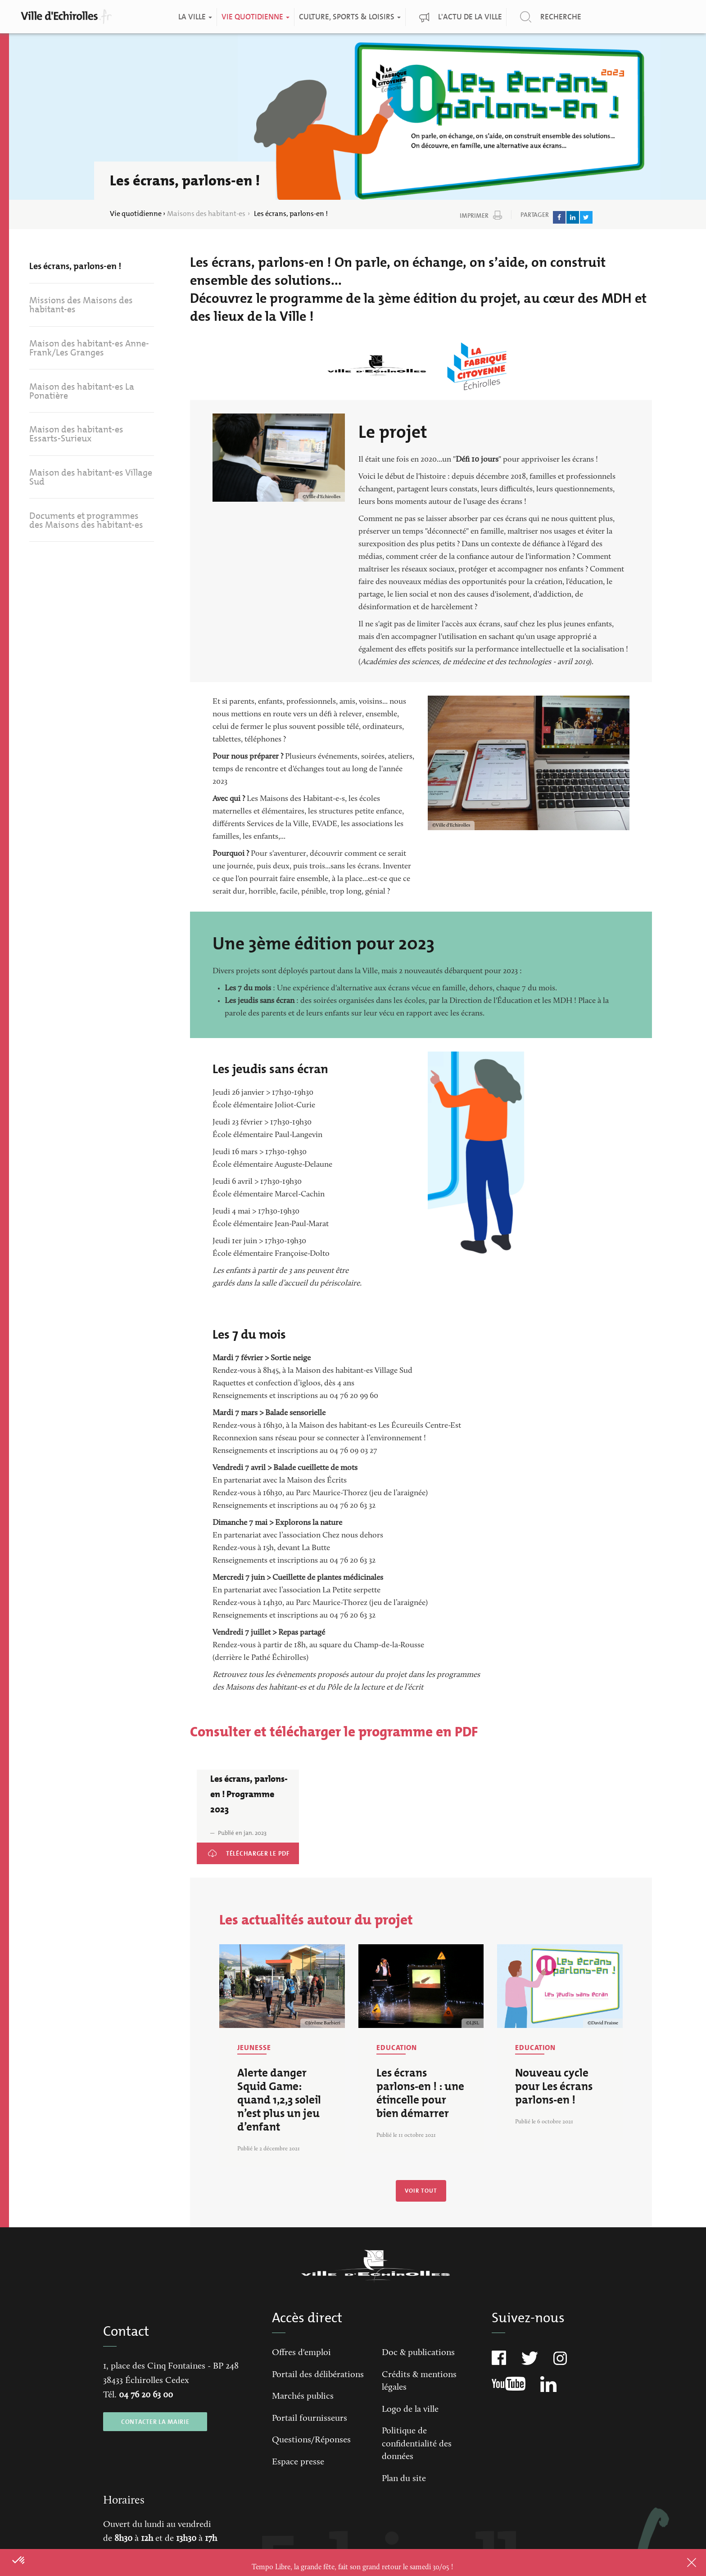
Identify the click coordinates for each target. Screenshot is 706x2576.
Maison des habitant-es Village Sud (90, 480)
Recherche (560, 17)
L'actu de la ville (470, 17)
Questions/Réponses (311, 2440)
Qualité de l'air (686, 15)
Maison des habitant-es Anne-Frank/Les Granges (89, 349)
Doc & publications (418, 2352)
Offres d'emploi (301, 2352)
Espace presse (298, 2462)
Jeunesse (254, 2047)
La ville (195, 17)
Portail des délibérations (318, 2374)
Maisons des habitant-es (206, 213)
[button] (19, 2561)
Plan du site (404, 2478)
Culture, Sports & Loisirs (349, 17)
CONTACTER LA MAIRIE (155, 2422)
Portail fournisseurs (309, 2418)
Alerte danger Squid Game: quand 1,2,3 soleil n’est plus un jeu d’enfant (279, 2099)
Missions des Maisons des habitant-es (81, 305)
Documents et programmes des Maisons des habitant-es (86, 523)
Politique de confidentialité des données (417, 2444)
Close (679, 2562)
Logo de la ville (410, 2409)
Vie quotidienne (255, 17)
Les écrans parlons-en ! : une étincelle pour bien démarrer (420, 2093)
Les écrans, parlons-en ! (75, 266)
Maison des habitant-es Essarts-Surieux (76, 436)
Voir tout (421, 2190)
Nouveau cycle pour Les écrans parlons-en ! (554, 2086)
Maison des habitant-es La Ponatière (81, 392)
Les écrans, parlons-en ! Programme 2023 (242, 1855)
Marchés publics (303, 2396)
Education (396, 2047)
